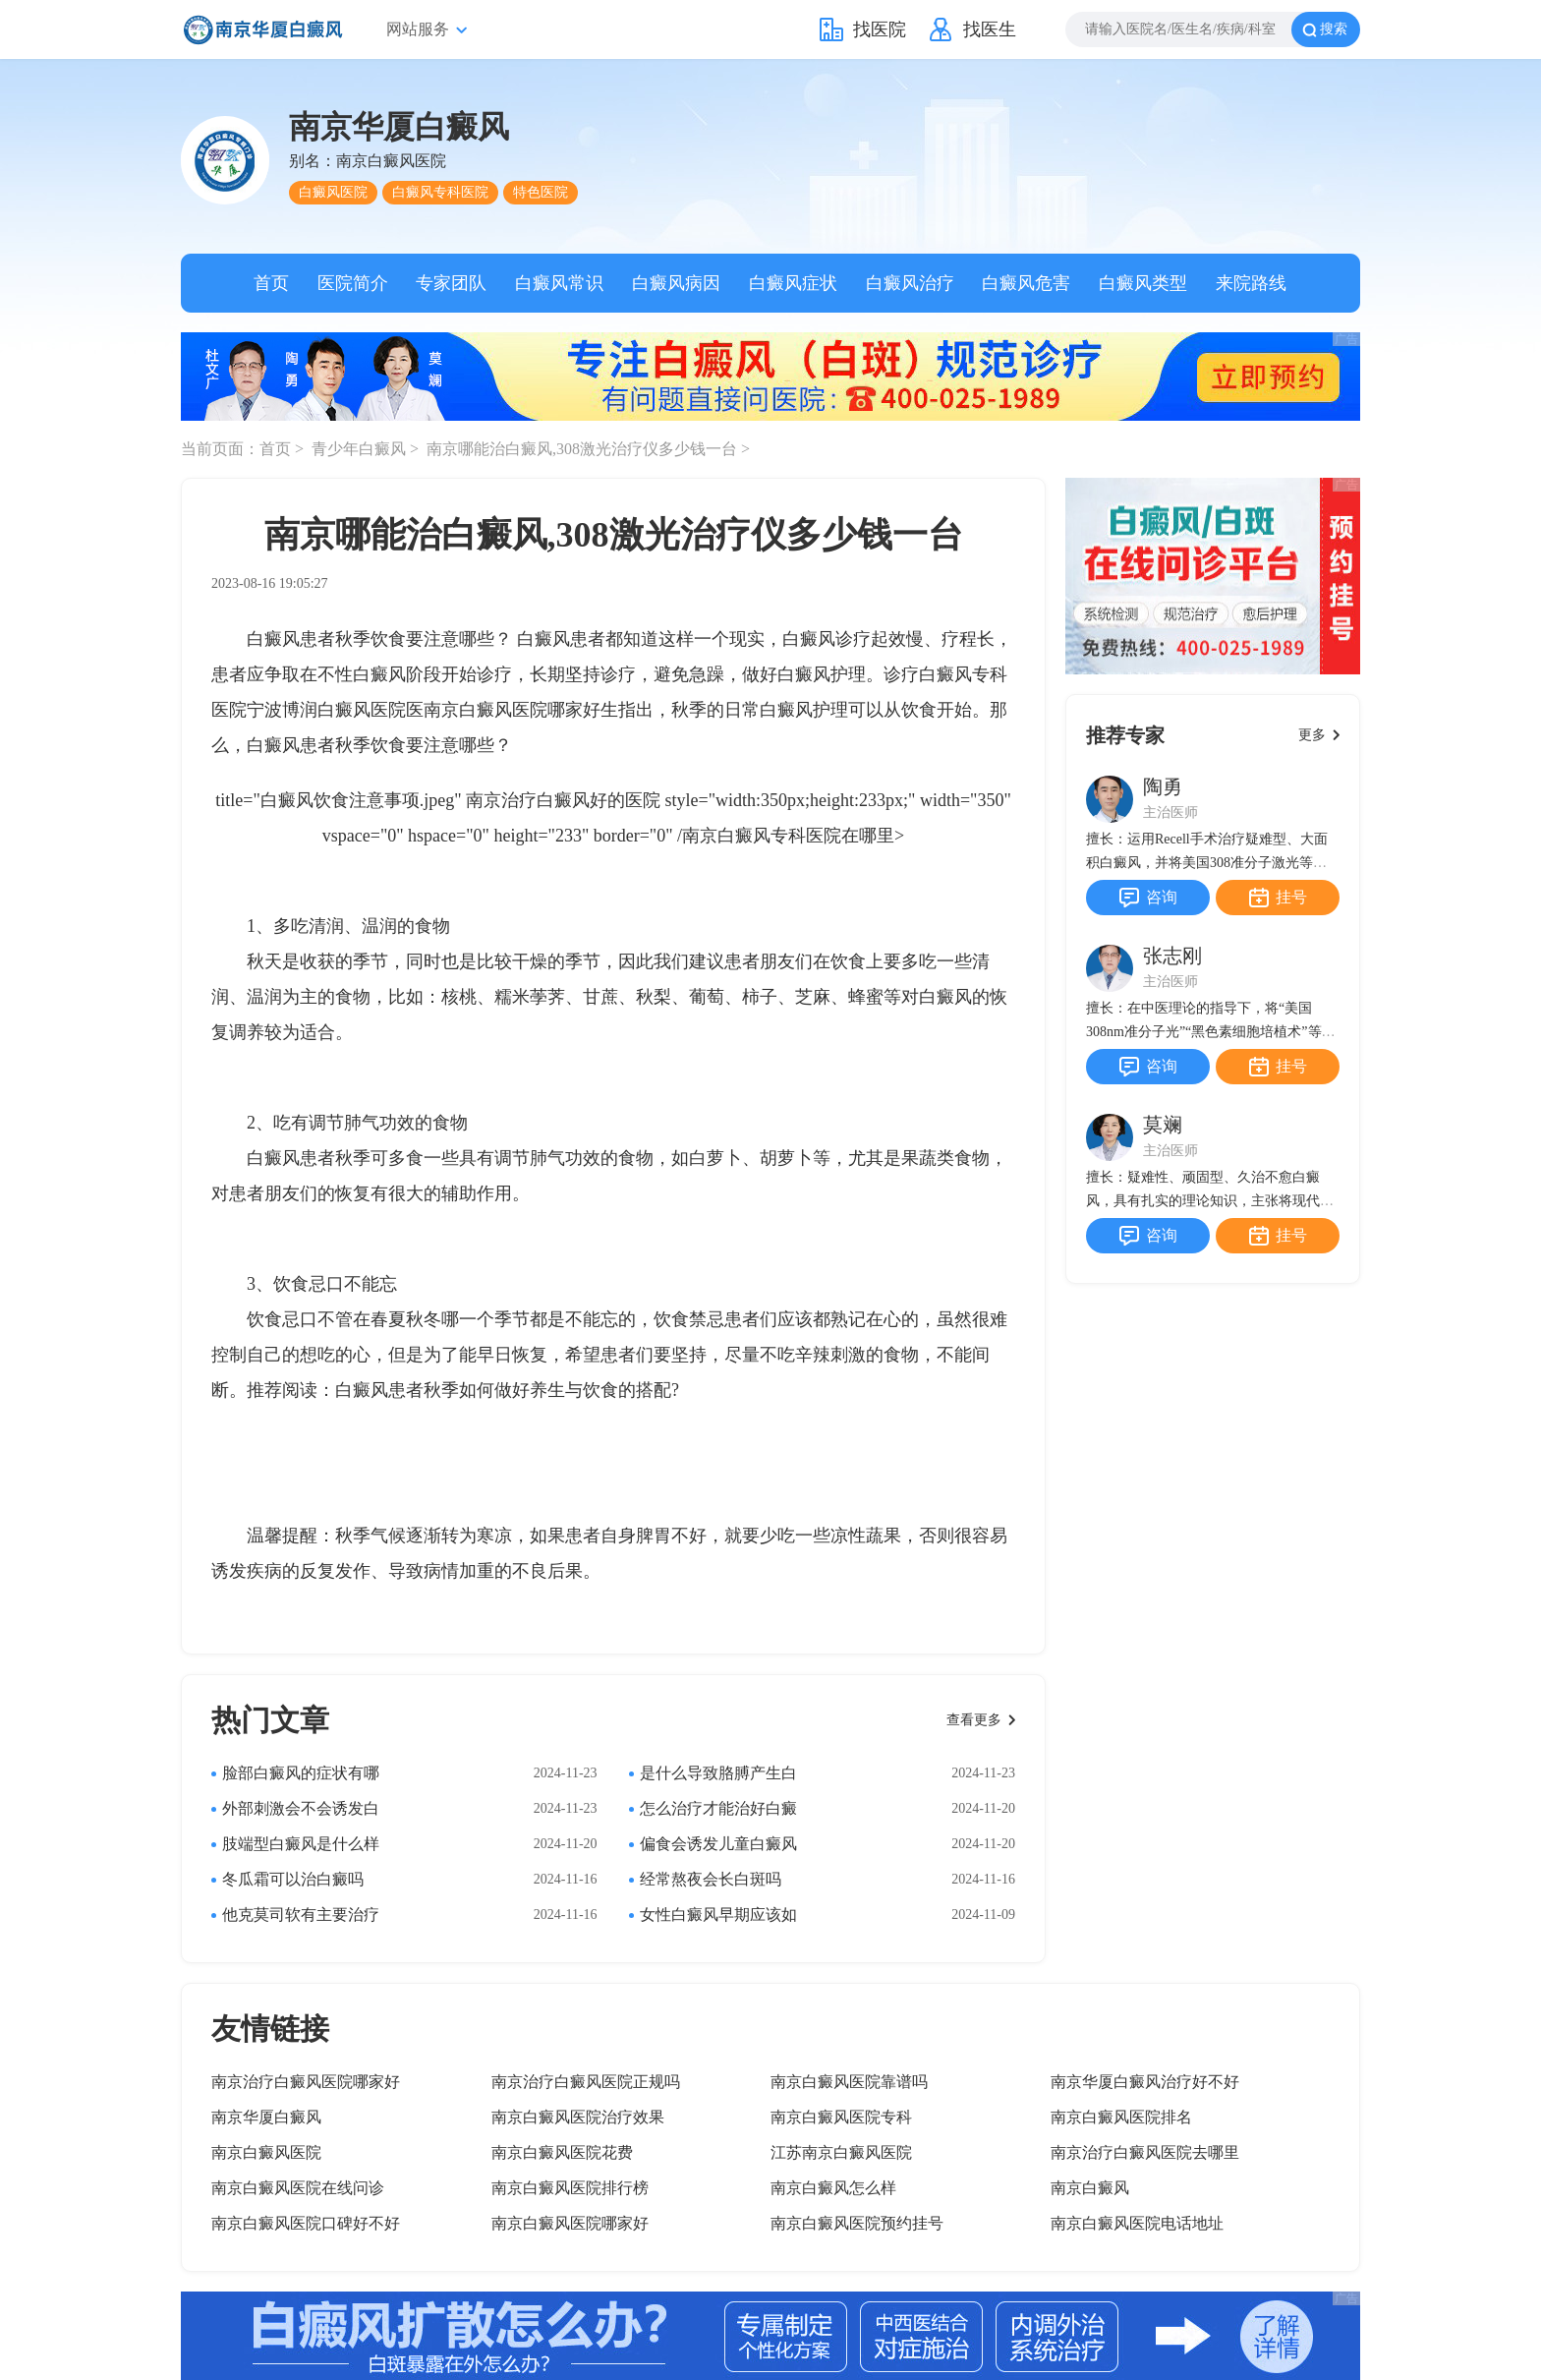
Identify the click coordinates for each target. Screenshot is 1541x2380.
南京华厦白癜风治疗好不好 (1145, 2081)
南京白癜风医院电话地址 (1137, 2223)
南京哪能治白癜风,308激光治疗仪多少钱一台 (584, 448)
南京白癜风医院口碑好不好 (305, 2223)
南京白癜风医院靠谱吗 (849, 2081)
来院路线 (1251, 283)
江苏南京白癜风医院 (841, 2152)
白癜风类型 (1143, 283)
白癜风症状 (793, 283)
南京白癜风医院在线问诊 (297, 2187)
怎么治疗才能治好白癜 (718, 1808)
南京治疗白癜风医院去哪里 (1145, 2152)
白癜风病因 (676, 283)
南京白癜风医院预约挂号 (856, 2223)
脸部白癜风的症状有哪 (300, 1773)
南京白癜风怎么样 (833, 2187)
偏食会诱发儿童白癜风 (718, 1843)
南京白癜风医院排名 (1121, 2117)
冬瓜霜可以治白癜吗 (293, 1879)
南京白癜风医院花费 (562, 2152)
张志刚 (1172, 955)
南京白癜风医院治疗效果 (577, 2117)
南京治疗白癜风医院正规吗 (585, 2081)
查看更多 (973, 1719)
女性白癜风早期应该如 (718, 1914)
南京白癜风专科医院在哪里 (788, 835)
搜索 (1333, 29)
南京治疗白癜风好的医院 (563, 800)
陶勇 (1162, 786)
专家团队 (451, 283)
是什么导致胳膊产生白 (718, 1773)
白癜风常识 (559, 283)
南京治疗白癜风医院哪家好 (305, 2081)
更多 (1312, 734)
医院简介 (352, 283)
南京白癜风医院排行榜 (570, 2187)
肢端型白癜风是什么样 (300, 1843)
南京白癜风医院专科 (841, 2117)
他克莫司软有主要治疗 (300, 1914)
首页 (271, 283)
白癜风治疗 (910, 283)
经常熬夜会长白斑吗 (710, 1879)
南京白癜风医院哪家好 (512, 710)
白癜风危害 (1026, 283)
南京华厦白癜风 (266, 2117)
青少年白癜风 (361, 448)
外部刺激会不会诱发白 (300, 1808)
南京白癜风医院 (266, 2152)
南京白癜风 (1090, 2187)
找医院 (879, 29)
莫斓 (1162, 1124)
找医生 (989, 29)
